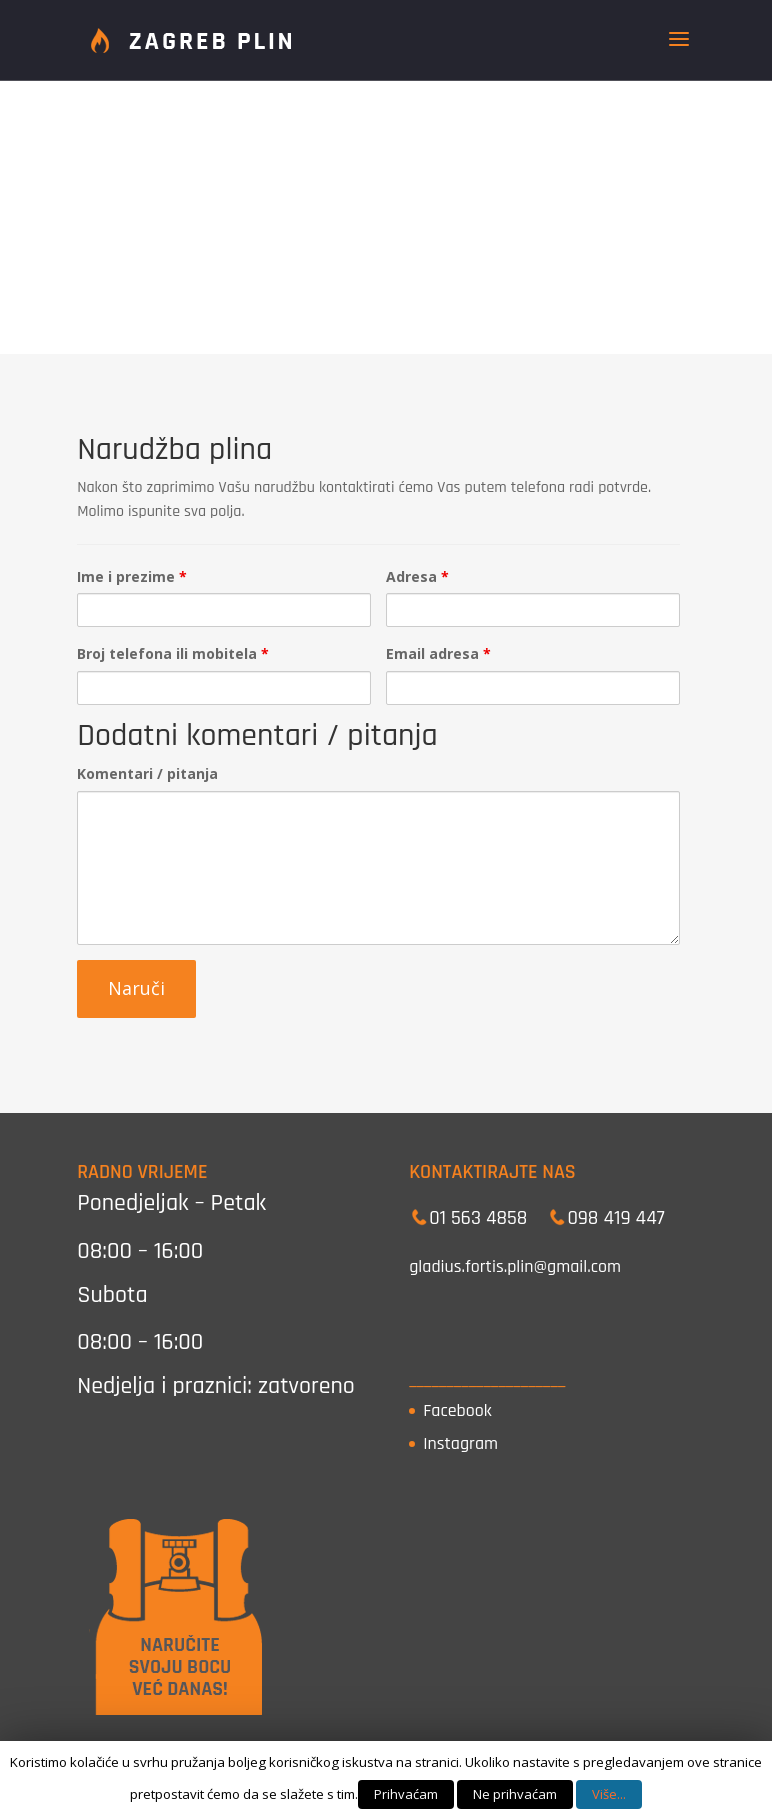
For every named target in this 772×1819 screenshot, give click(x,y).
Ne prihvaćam (515, 1794)
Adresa (417, 576)
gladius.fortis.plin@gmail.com (515, 1266)
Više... (609, 1794)
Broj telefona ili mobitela (173, 653)
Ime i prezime (132, 576)
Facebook (457, 1410)
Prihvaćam (406, 1794)
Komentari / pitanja (147, 773)
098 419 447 (615, 1218)
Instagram (460, 1443)
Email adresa (438, 653)
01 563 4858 (478, 1218)
